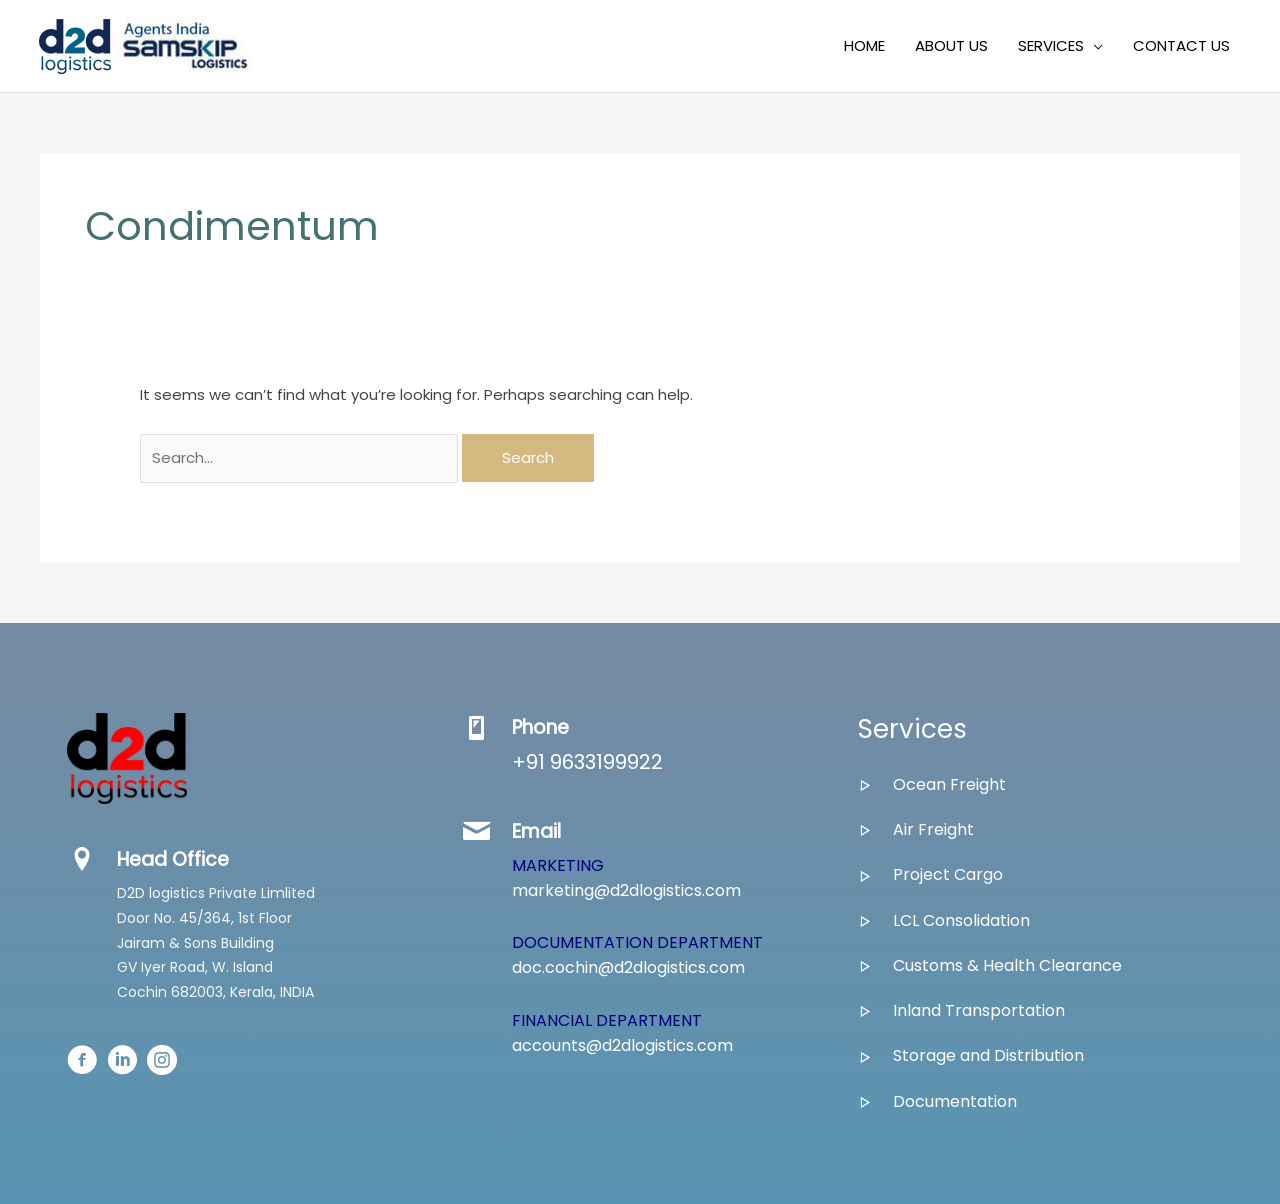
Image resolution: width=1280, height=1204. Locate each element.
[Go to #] (82, 1063)
